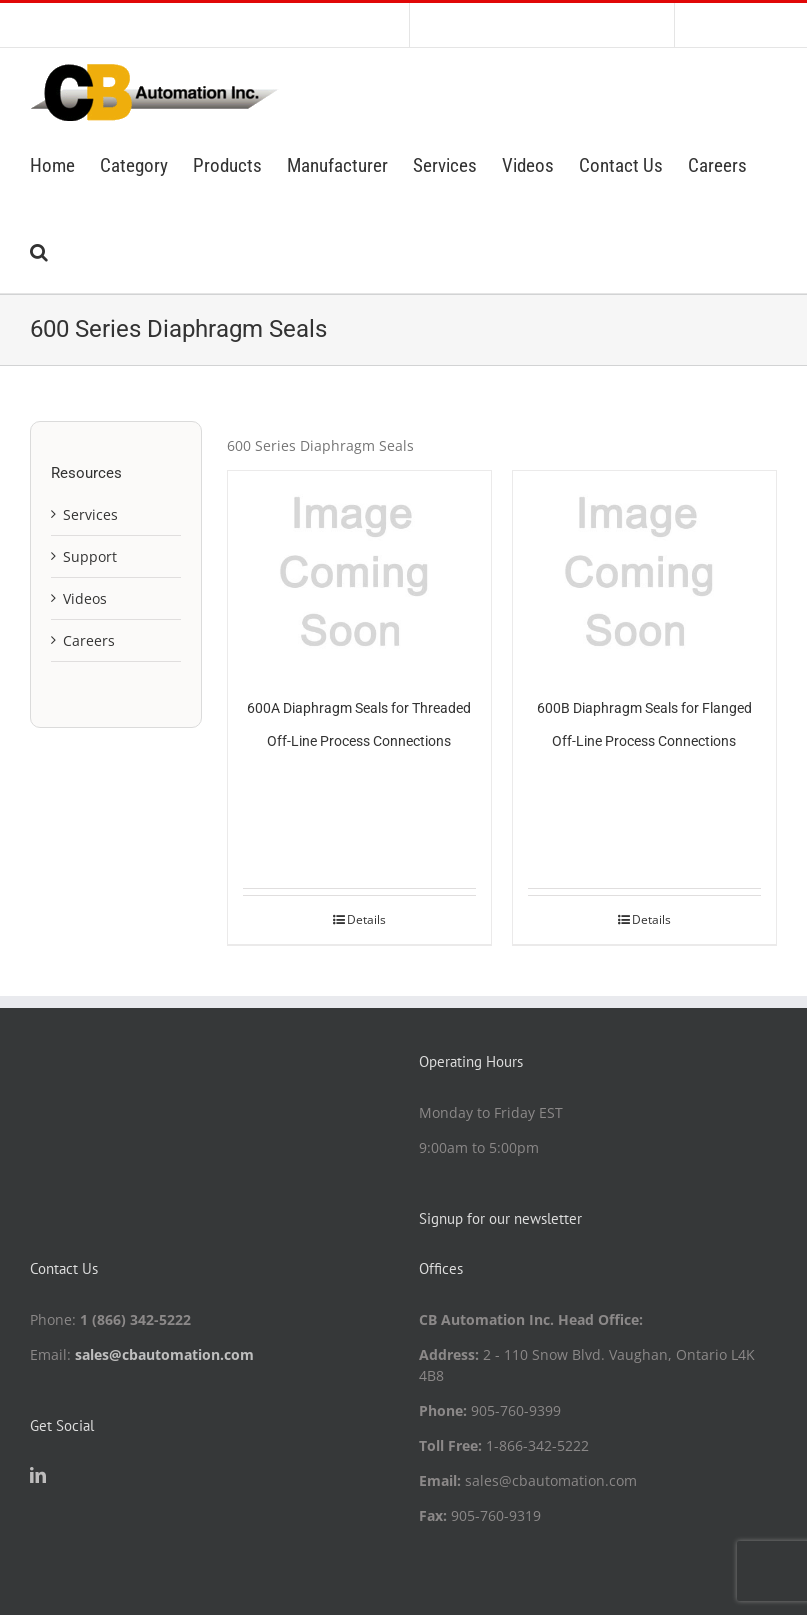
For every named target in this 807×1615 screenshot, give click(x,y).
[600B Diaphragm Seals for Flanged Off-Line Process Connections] (644, 570)
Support (90, 556)
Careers (89, 640)
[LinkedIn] (38, 1475)
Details (366, 919)
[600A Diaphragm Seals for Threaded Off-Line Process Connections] (359, 570)
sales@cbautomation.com (164, 1354)
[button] (39, 250)
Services (90, 514)
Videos (85, 598)
